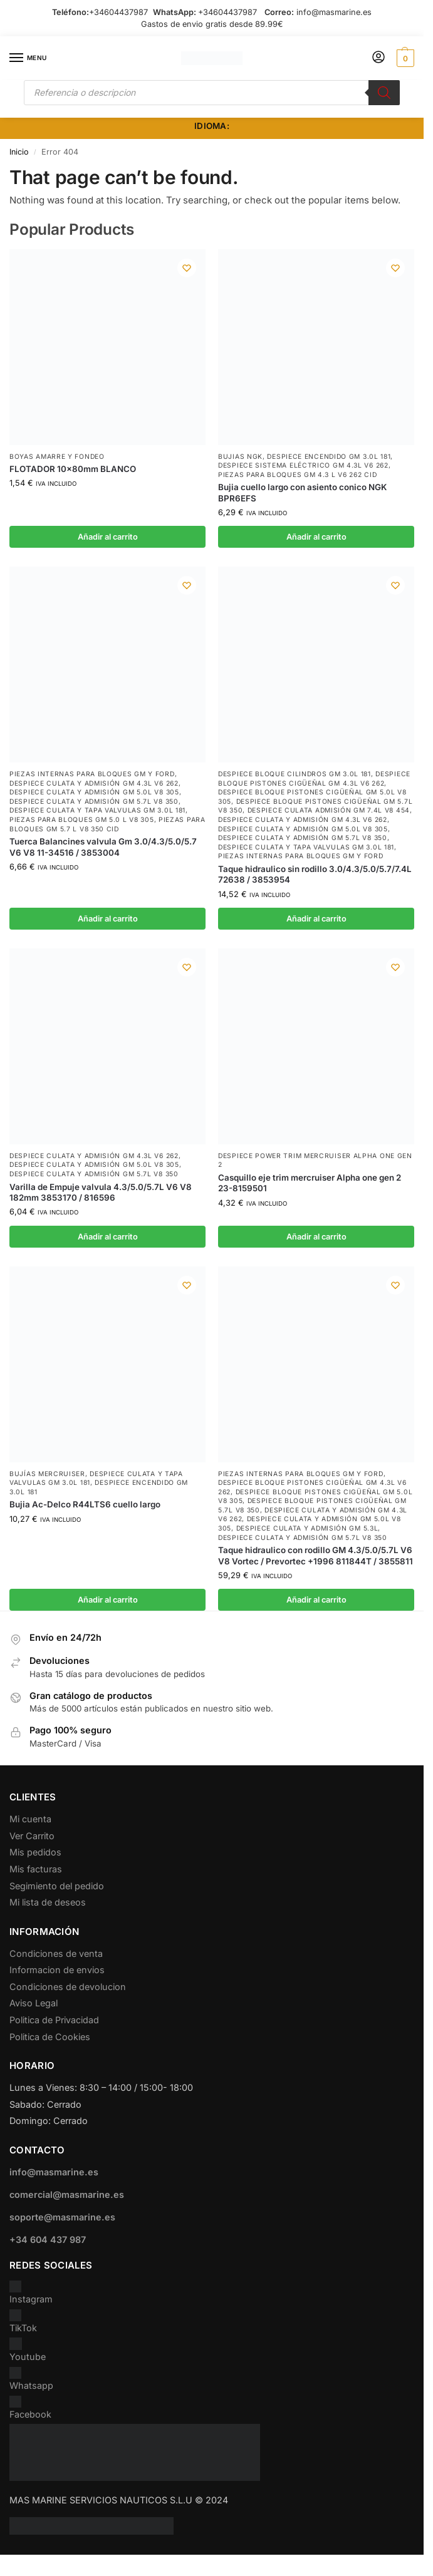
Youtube (27, 2349)
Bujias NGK (240, 457)
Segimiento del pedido (56, 1886)
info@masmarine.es (334, 12)
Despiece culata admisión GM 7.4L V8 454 (329, 810)
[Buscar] (384, 92)
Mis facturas (35, 1869)
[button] (404, 58)
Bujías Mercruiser (47, 1474)
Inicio (19, 152)
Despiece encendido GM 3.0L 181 (328, 457)
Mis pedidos (35, 1852)
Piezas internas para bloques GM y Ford (92, 774)
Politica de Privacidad (54, 2019)
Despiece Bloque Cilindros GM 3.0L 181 (294, 774)
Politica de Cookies (49, 2036)
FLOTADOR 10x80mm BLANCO (72, 469)
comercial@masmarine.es (66, 2194)
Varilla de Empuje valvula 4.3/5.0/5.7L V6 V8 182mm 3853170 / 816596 (100, 1192)
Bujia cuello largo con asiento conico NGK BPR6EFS (302, 492)
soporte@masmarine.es (62, 2217)
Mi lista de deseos (47, 1902)
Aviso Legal (33, 2003)
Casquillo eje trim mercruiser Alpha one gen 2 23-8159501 (309, 1183)
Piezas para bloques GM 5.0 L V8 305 (81, 820)
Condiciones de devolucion (67, 1986)
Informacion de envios (57, 1969)
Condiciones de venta (56, 1953)
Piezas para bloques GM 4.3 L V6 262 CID (297, 475)
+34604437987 (118, 12)
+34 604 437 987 (47, 2239)
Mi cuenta (30, 1819)
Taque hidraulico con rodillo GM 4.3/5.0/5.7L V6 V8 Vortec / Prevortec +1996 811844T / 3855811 (315, 1555)
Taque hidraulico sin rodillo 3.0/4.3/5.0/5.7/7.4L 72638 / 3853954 (315, 874)
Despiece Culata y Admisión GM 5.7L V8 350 (94, 802)
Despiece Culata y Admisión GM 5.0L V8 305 (94, 792)
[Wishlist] (186, 268)
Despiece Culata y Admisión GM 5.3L (307, 1528)
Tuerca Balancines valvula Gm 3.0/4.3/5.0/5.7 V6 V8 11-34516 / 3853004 (103, 846)
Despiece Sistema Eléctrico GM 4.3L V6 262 (303, 465)
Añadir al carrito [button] (108, 536)
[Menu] (28, 58)
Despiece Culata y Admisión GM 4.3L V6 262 (94, 783)
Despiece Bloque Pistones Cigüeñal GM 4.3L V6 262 (314, 779)
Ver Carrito (32, 1835)
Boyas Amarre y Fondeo (57, 457)
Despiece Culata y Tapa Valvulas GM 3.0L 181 (97, 810)
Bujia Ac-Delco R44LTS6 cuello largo (84, 1504)
